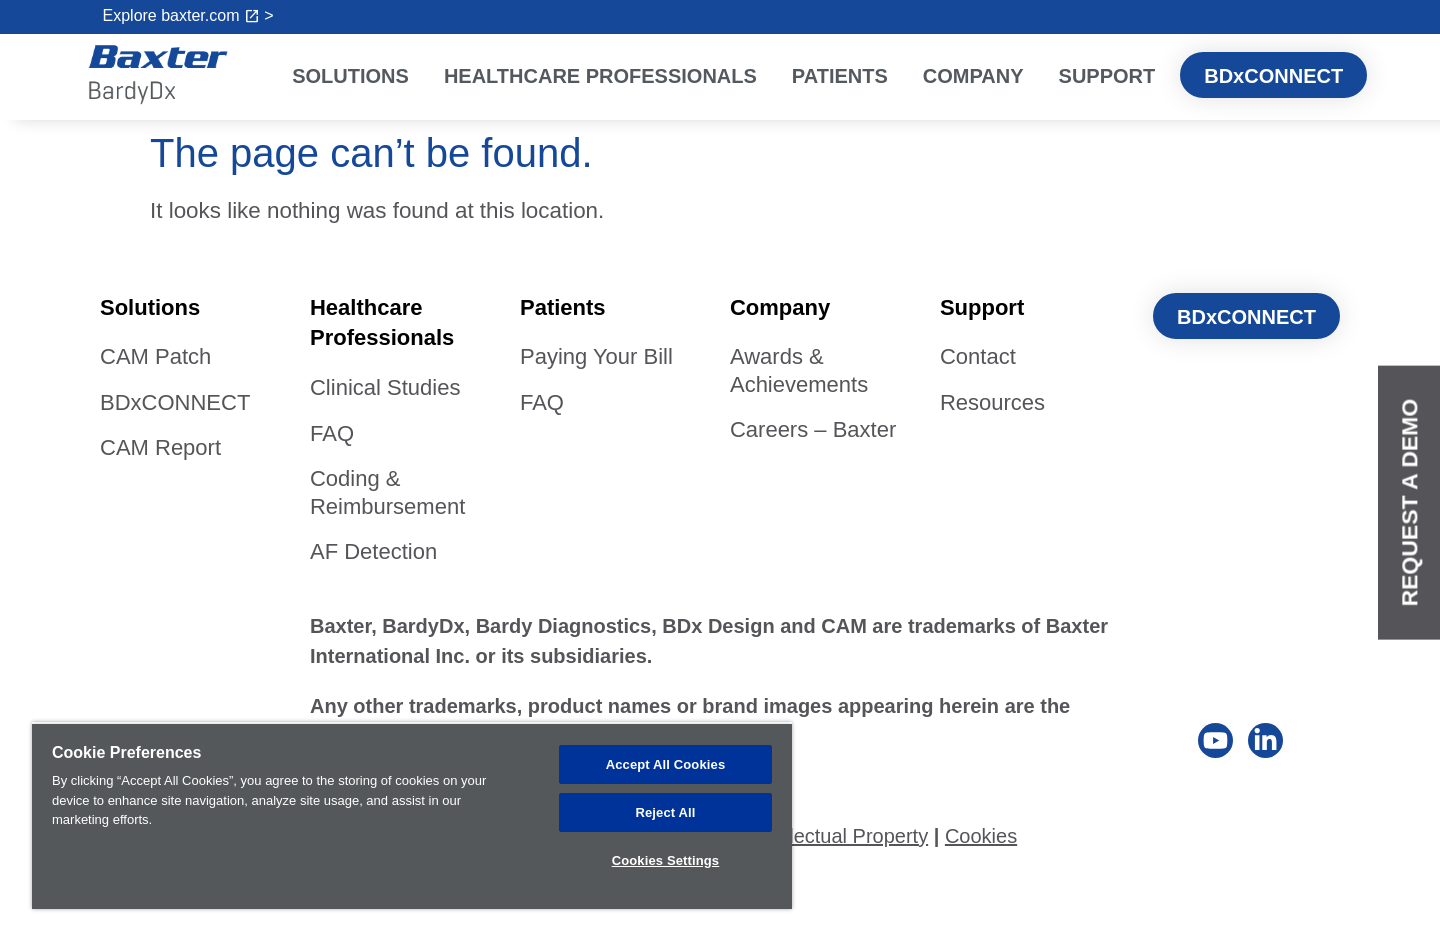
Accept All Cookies (666, 761)
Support (1112, 76)
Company (978, 76)
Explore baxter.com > (188, 15)
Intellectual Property (839, 836)
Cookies (981, 836)
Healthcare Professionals (605, 76)
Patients (845, 76)
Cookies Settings (666, 858)
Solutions (355, 76)
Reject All (665, 810)
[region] (412, 814)
